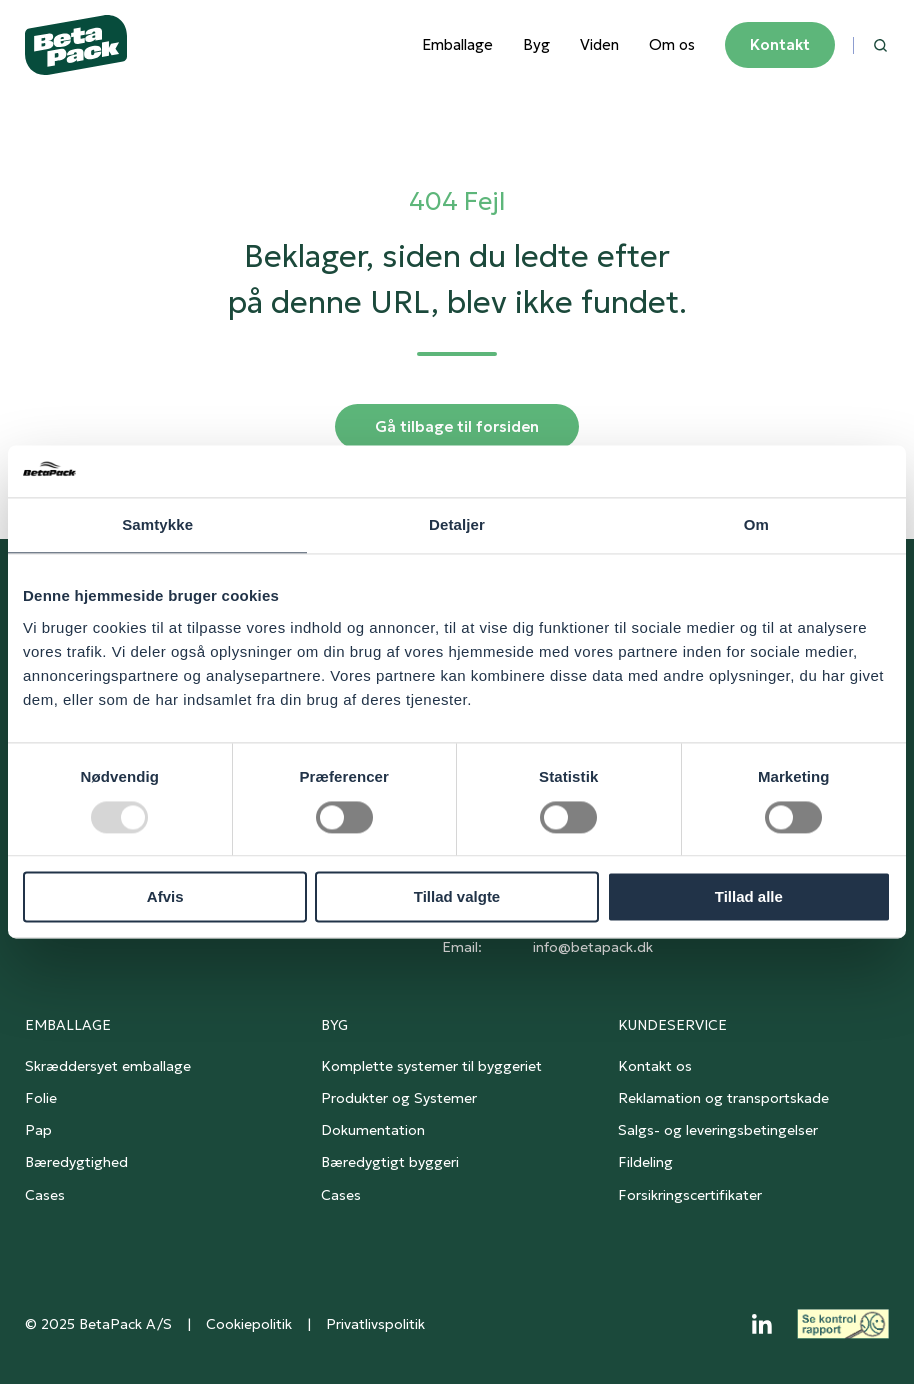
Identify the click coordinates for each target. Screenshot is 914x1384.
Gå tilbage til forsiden (457, 426)
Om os (672, 44)
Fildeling (645, 1162)
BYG (334, 1025)
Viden (599, 44)
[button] (880, 45)
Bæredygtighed (76, 1162)
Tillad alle (749, 897)
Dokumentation (373, 1130)
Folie (41, 1098)
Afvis (165, 897)
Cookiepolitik (249, 1324)
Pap (38, 1130)
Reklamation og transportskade (723, 1098)
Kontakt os (655, 1066)
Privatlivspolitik (375, 1324)
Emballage (457, 44)
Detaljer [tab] (457, 525)
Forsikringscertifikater (690, 1195)
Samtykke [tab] (157, 525)
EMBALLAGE (68, 1025)
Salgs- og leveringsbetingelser (718, 1130)
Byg (536, 44)
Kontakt (780, 44)
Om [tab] (756, 525)
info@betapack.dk (593, 947)
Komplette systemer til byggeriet (431, 1066)
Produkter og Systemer (399, 1098)
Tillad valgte (457, 897)
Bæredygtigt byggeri (390, 1162)
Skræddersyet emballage (108, 1066)
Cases (45, 1195)
